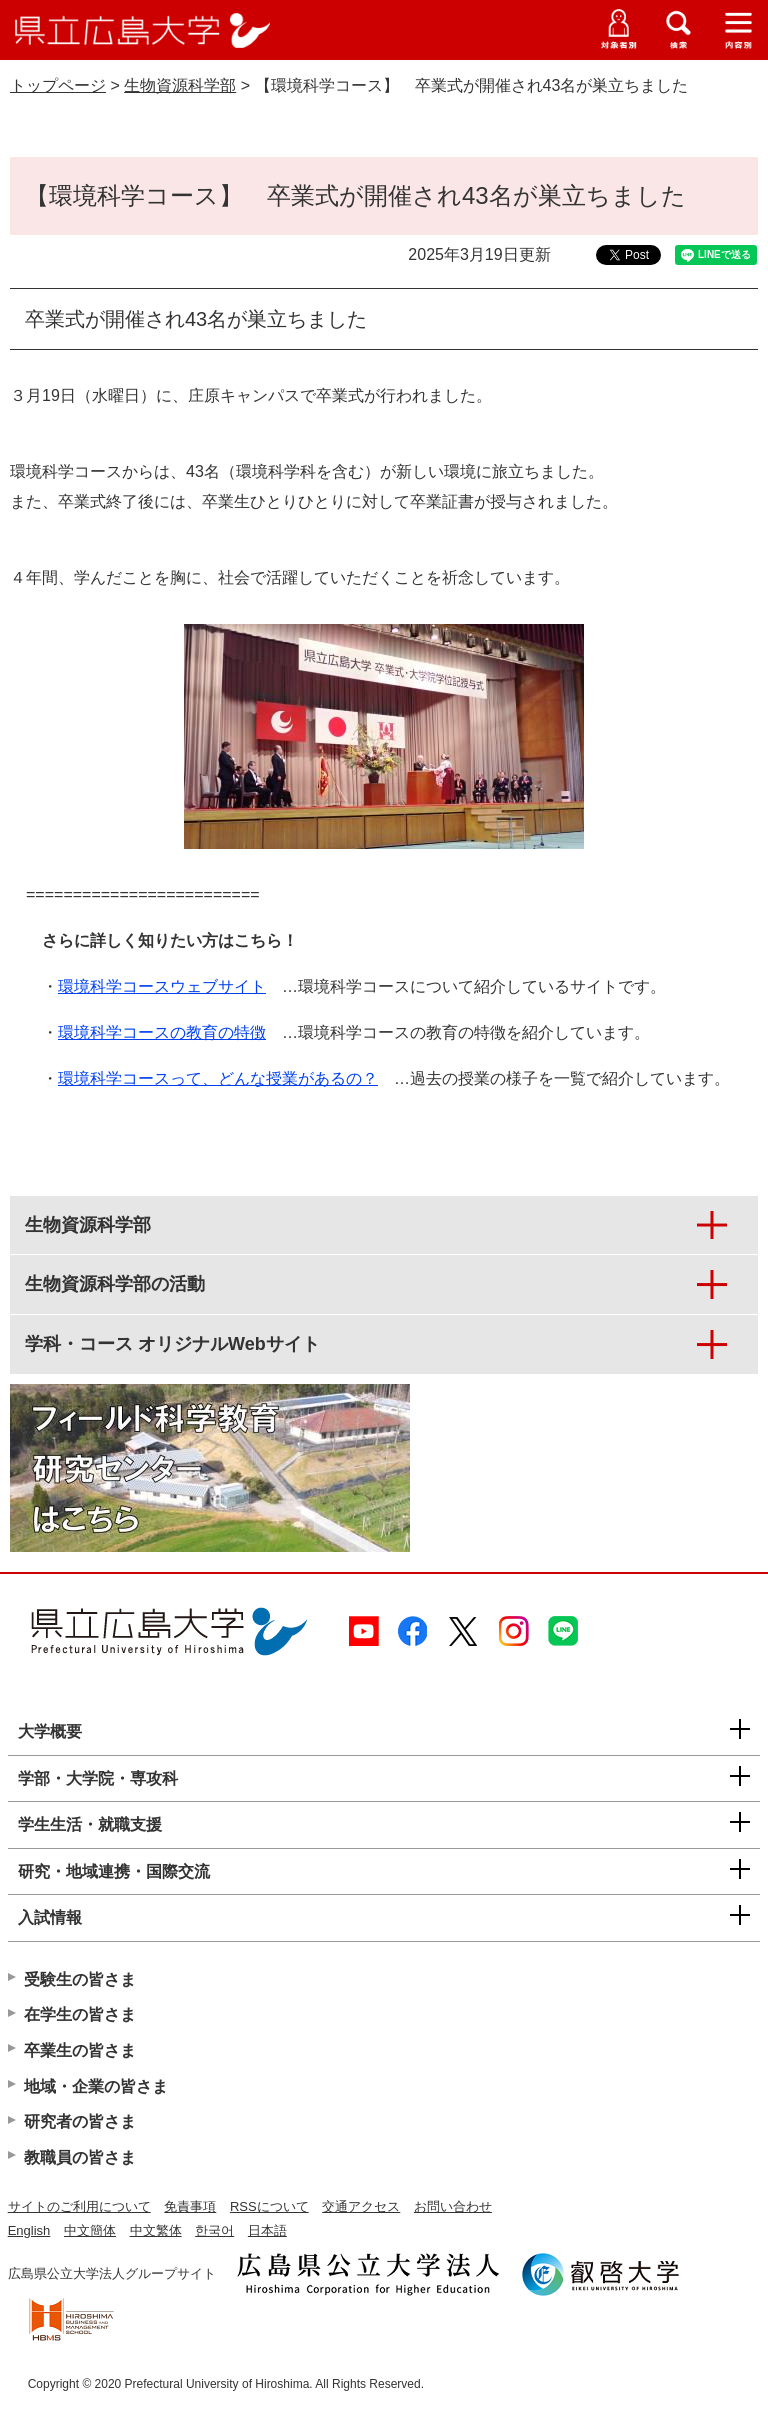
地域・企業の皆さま (96, 2086)
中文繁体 (156, 2230)
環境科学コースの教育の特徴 (162, 1032)
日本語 (267, 2230)
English (29, 2230)
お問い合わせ (453, 2206)
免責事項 (190, 2206)
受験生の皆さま (80, 1979)
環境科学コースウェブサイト (162, 986)
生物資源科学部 (180, 85)
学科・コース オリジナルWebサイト (172, 1344)
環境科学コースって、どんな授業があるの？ (218, 1078)
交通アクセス (361, 2206)
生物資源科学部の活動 (115, 1284)
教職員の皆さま (80, 2157)
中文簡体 (90, 2230)
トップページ (58, 85)
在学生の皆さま (80, 2014)
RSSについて (269, 2206)
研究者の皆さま (80, 2121)
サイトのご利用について (79, 2206)
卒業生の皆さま (80, 2050)
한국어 (214, 2230)
